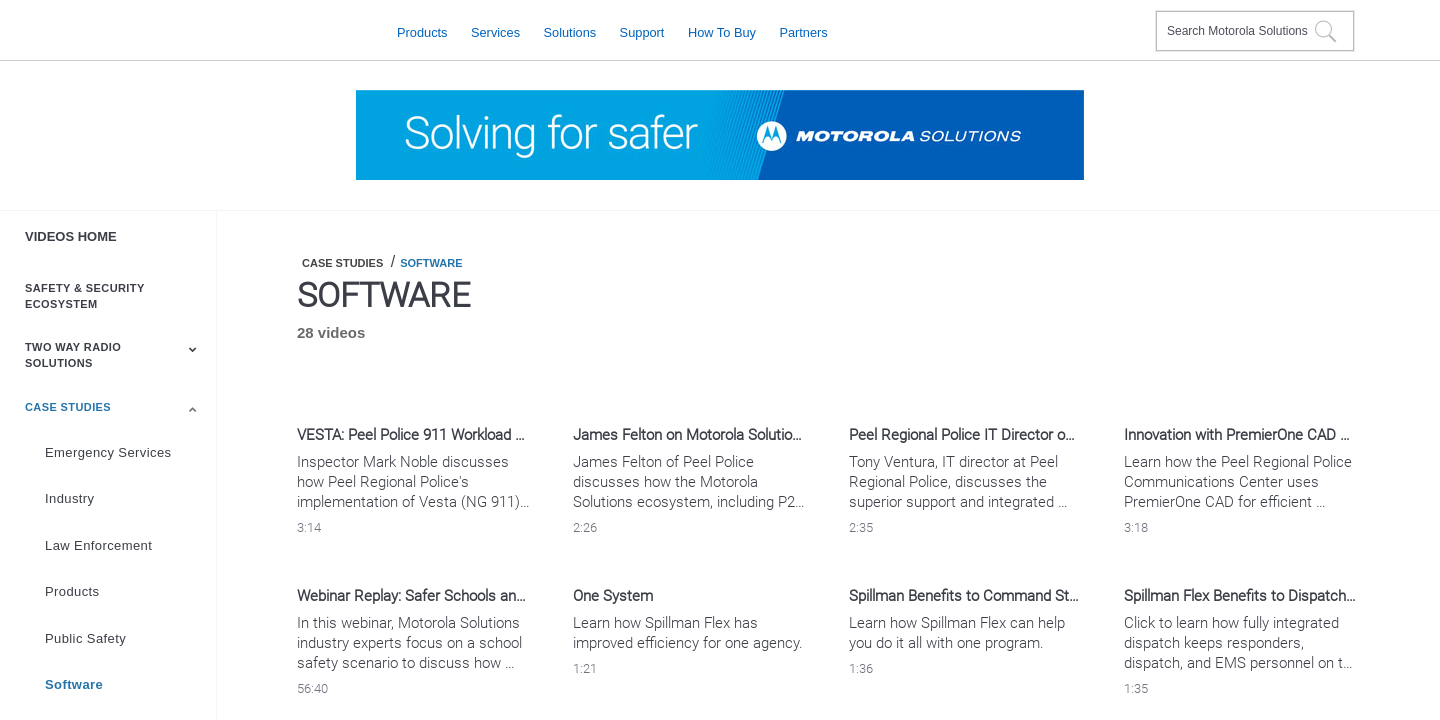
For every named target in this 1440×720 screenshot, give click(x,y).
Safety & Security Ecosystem (84, 296)
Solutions (570, 31)
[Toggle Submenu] (193, 349)
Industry (69, 498)
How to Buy (722, 31)
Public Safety (85, 638)
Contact (1132, 18)
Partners (803, 31)
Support (642, 31)
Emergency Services (108, 452)
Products (422, 31)
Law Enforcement (98, 545)
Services (495, 31)
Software (74, 684)
